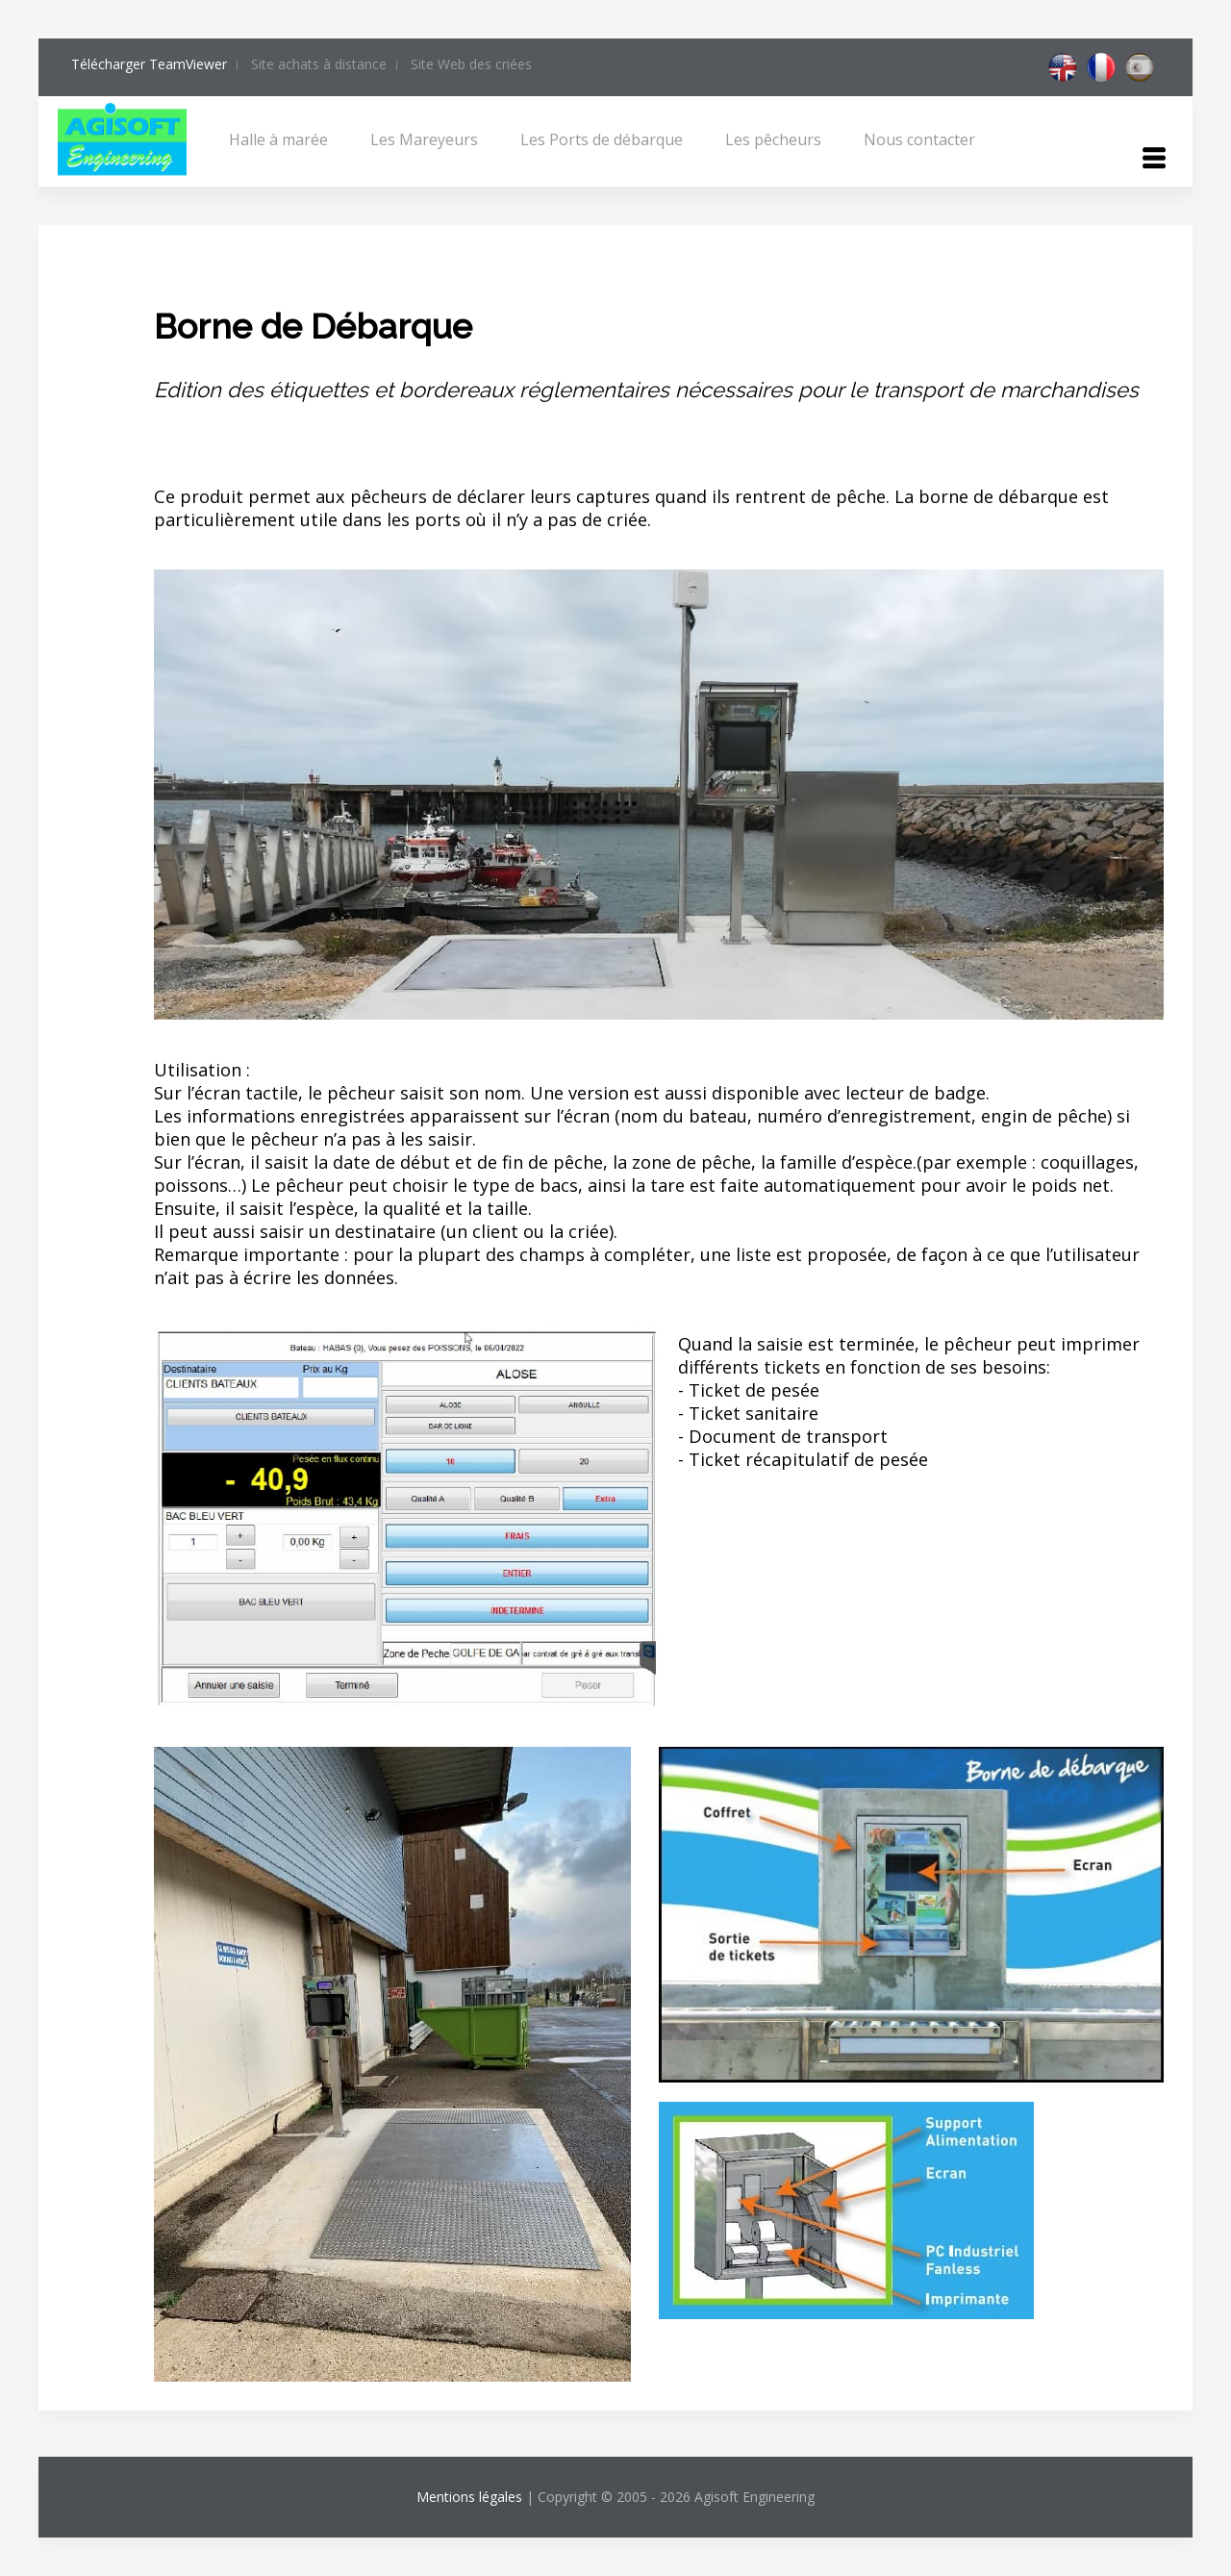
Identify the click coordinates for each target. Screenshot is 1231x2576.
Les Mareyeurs (424, 139)
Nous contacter (919, 139)
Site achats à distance (319, 64)
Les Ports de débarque (601, 139)
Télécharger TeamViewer (149, 64)
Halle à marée (278, 139)
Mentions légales (469, 2497)
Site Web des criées (471, 64)
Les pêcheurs (773, 139)
